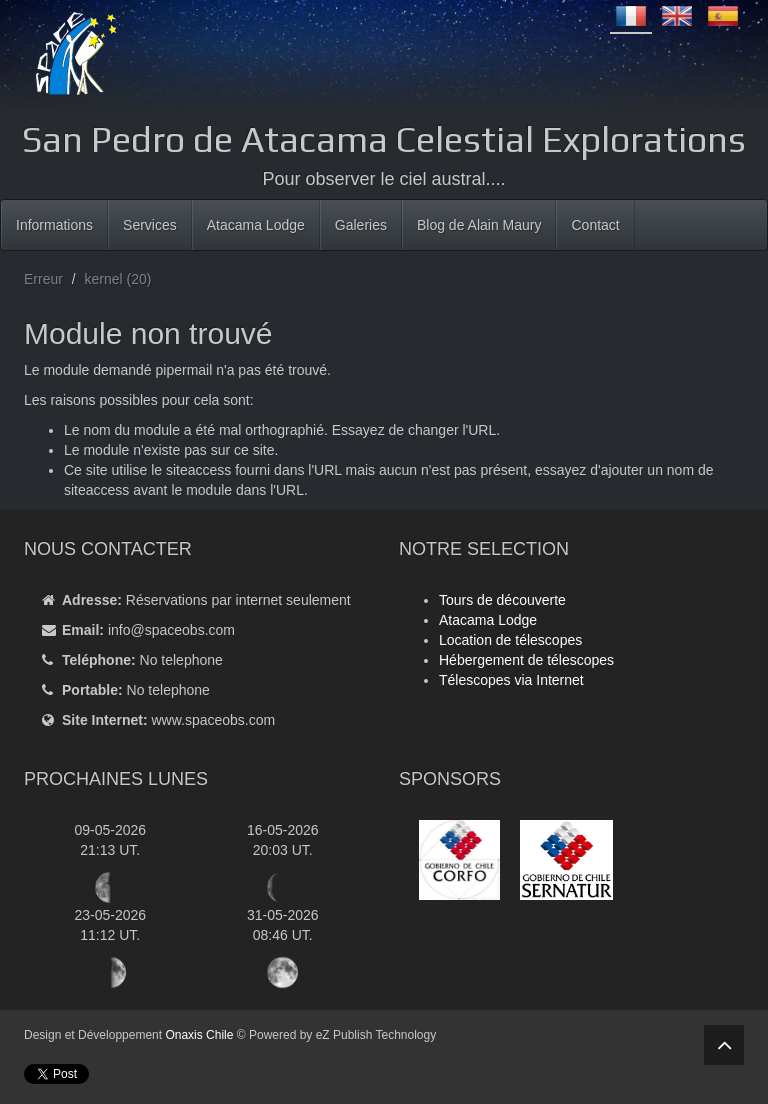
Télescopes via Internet (511, 680)
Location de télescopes (510, 640)
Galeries (361, 225)
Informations (54, 225)
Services (150, 225)
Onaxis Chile (199, 1035)
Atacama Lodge (256, 225)
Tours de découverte (502, 600)
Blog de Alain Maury (479, 225)
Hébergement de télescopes (526, 660)
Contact (595, 225)
